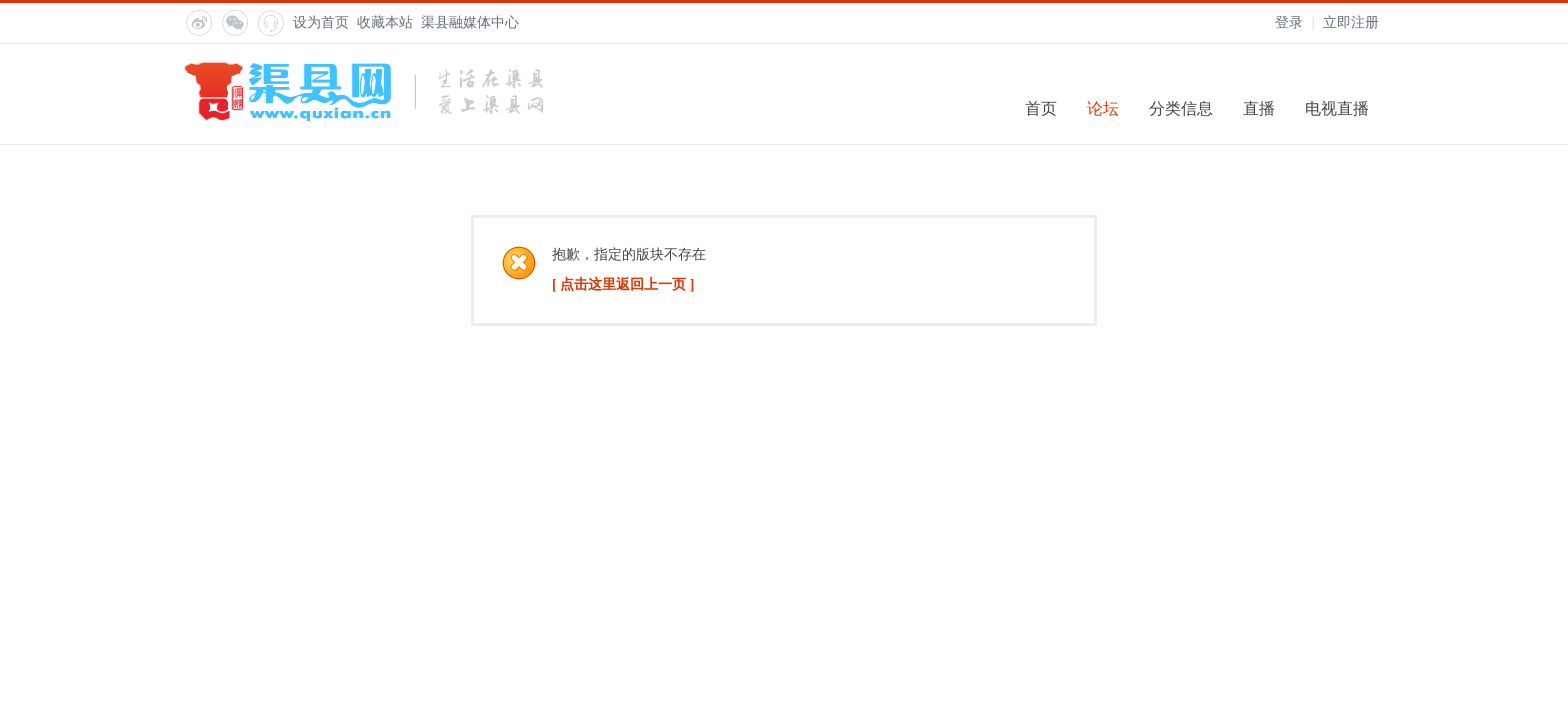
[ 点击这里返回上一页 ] (623, 284)
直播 (1259, 108)
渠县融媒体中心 (470, 22)
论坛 (1103, 108)
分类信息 (1181, 108)
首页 (1041, 108)
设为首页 (321, 22)
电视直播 (1337, 108)
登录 (1289, 22)
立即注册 (1351, 22)
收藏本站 (385, 22)
